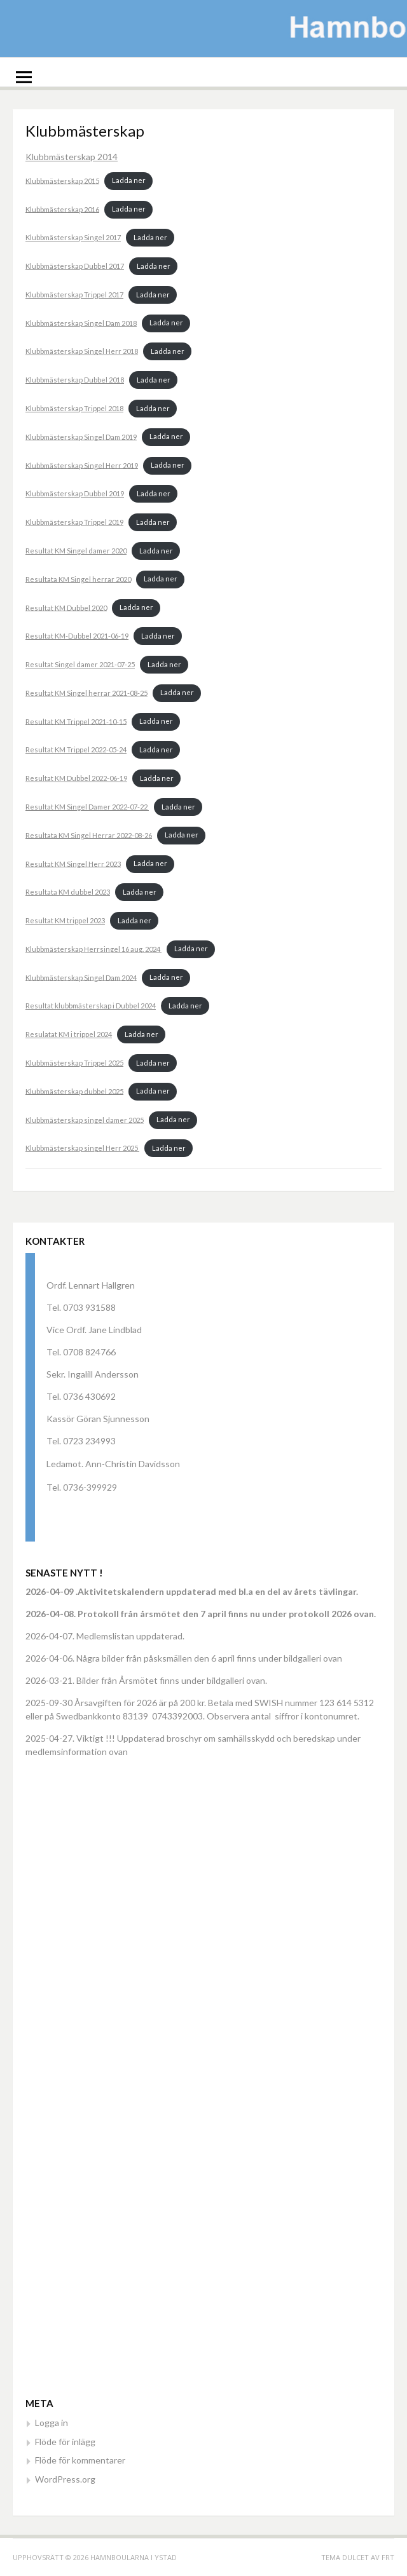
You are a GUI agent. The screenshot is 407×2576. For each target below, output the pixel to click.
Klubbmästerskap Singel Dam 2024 (81, 977)
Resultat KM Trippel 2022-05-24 (76, 749)
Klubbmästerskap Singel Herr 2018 (81, 351)
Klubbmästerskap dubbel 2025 (74, 1091)
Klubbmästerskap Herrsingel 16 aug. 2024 (93, 948)
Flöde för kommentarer (80, 2460)
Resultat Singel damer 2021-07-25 (80, 664)
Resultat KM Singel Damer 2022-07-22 (87, 807)
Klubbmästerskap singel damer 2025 (84, 1119)
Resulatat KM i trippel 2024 (68, 1034)
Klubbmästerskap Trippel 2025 (74, 1063)
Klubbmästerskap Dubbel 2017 (74, 266)
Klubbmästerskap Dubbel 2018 (74, 380)
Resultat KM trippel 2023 (65, 920)
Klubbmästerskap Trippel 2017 (74, 294)
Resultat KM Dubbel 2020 (66, 607)
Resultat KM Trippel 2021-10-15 (76, 721)
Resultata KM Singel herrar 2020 (78, 578)
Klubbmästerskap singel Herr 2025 (82, 1148)
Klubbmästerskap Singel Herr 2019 (81, 465)
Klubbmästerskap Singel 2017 (73, 237)
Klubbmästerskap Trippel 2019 (74, 522)
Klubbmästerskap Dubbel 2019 (74, 493)
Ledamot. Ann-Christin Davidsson (113, 1463)
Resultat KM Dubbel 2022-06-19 (76, 778)
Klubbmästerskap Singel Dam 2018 (81, 322)
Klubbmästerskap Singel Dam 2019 (81, 436)
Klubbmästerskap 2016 (62, 209)
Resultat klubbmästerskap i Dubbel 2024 (90, 1005)
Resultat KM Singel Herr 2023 (73, 863)
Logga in (51, 2422)
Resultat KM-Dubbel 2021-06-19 (76, 636)
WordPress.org (65, 2479)
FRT (388, 2557)
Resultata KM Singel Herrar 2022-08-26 (88, 834)
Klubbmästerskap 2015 (62, 180)
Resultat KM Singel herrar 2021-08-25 (86, 692)
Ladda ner (129, 180)
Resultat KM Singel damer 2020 (76, 550)
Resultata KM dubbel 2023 (67, 892)
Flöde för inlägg (65, 2441)
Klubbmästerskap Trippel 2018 (74, 408)
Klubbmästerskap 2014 (71, 156)
